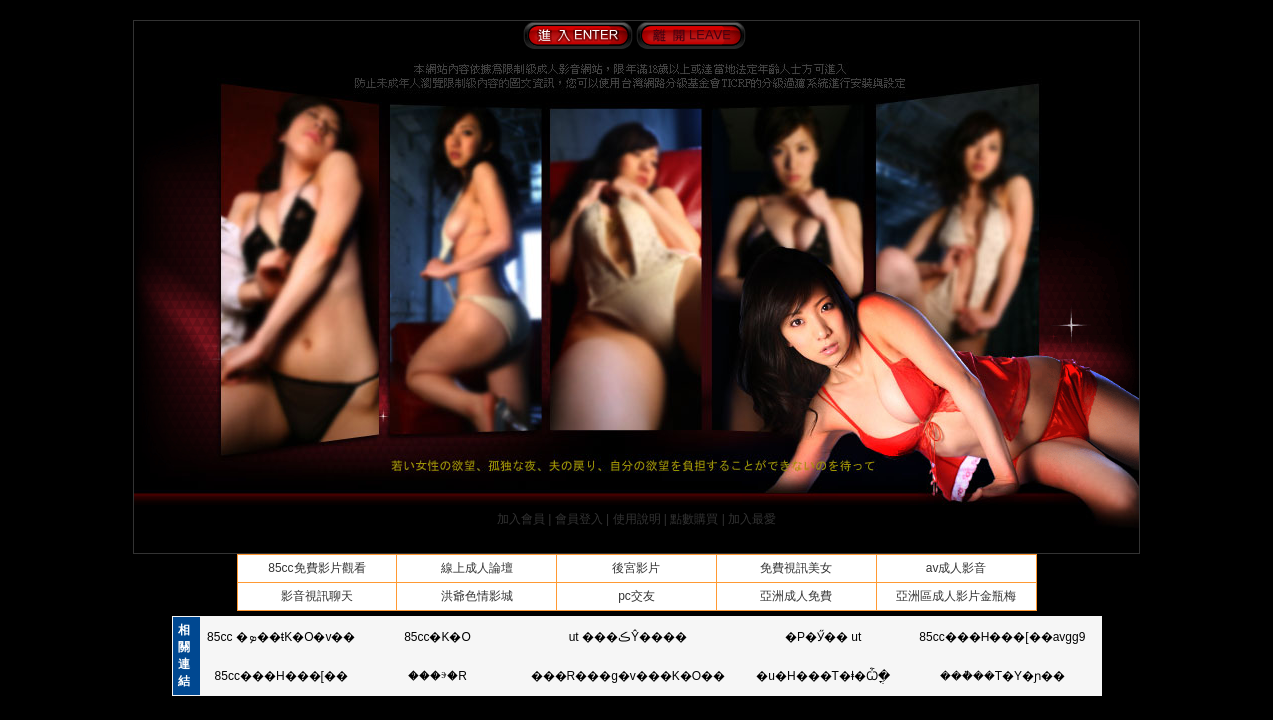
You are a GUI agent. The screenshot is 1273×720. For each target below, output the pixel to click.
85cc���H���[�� (281, 676)
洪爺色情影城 (477, 596)
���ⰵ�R (437, 676)
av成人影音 (956, 568)
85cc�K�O (437, 637)
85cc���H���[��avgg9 (1002, 637)
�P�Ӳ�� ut (823, 637)
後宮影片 (636, 568)
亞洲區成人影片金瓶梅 (956, 596)
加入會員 (521, 519)
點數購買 (694, 519)
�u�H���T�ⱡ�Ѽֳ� (823, 676)
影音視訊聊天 (317, 596)
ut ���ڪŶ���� (628, 637)
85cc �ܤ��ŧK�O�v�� (281, 637)
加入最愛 (752, 519)
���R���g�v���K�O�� (628, 676)
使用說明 (637, 519)
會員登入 (579, 519)
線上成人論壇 (477, 568)
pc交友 (636, 596)
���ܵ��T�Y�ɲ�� (1002, 676)
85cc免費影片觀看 (316, 568)
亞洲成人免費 (796, 596)
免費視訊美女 (796, 568)
